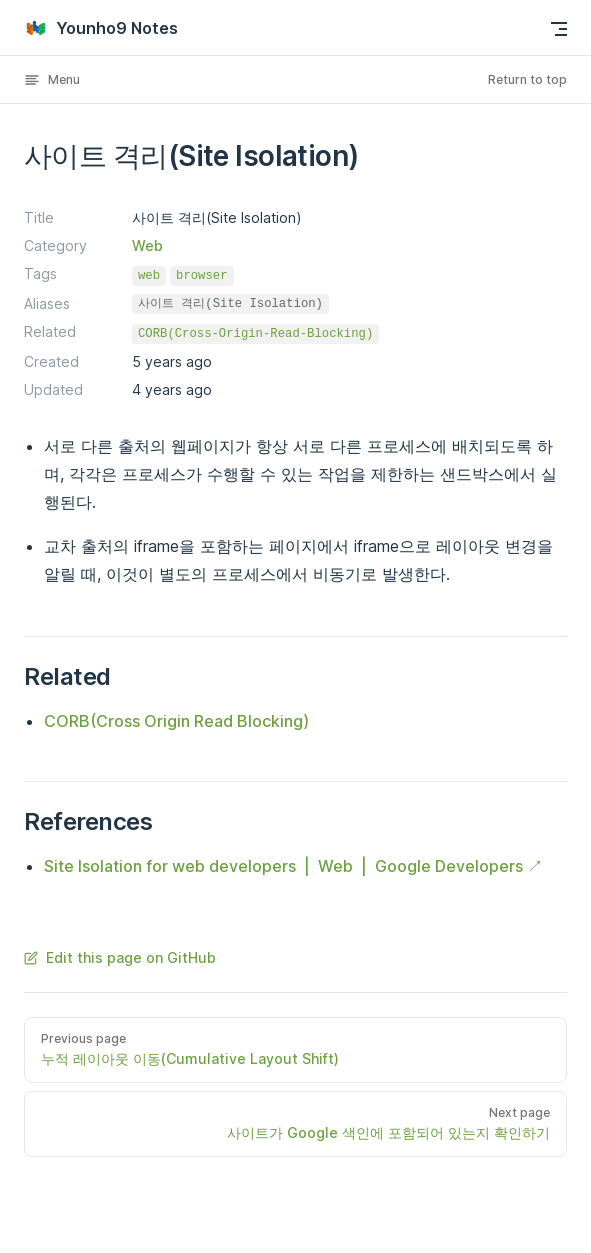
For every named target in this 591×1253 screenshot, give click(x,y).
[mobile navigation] (559, 29)
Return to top (527, 79)
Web (147, 245)
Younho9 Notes (101, 28)
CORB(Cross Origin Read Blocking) (176, 721)
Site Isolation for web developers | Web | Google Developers (283, 866)
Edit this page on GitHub (120, 957)
